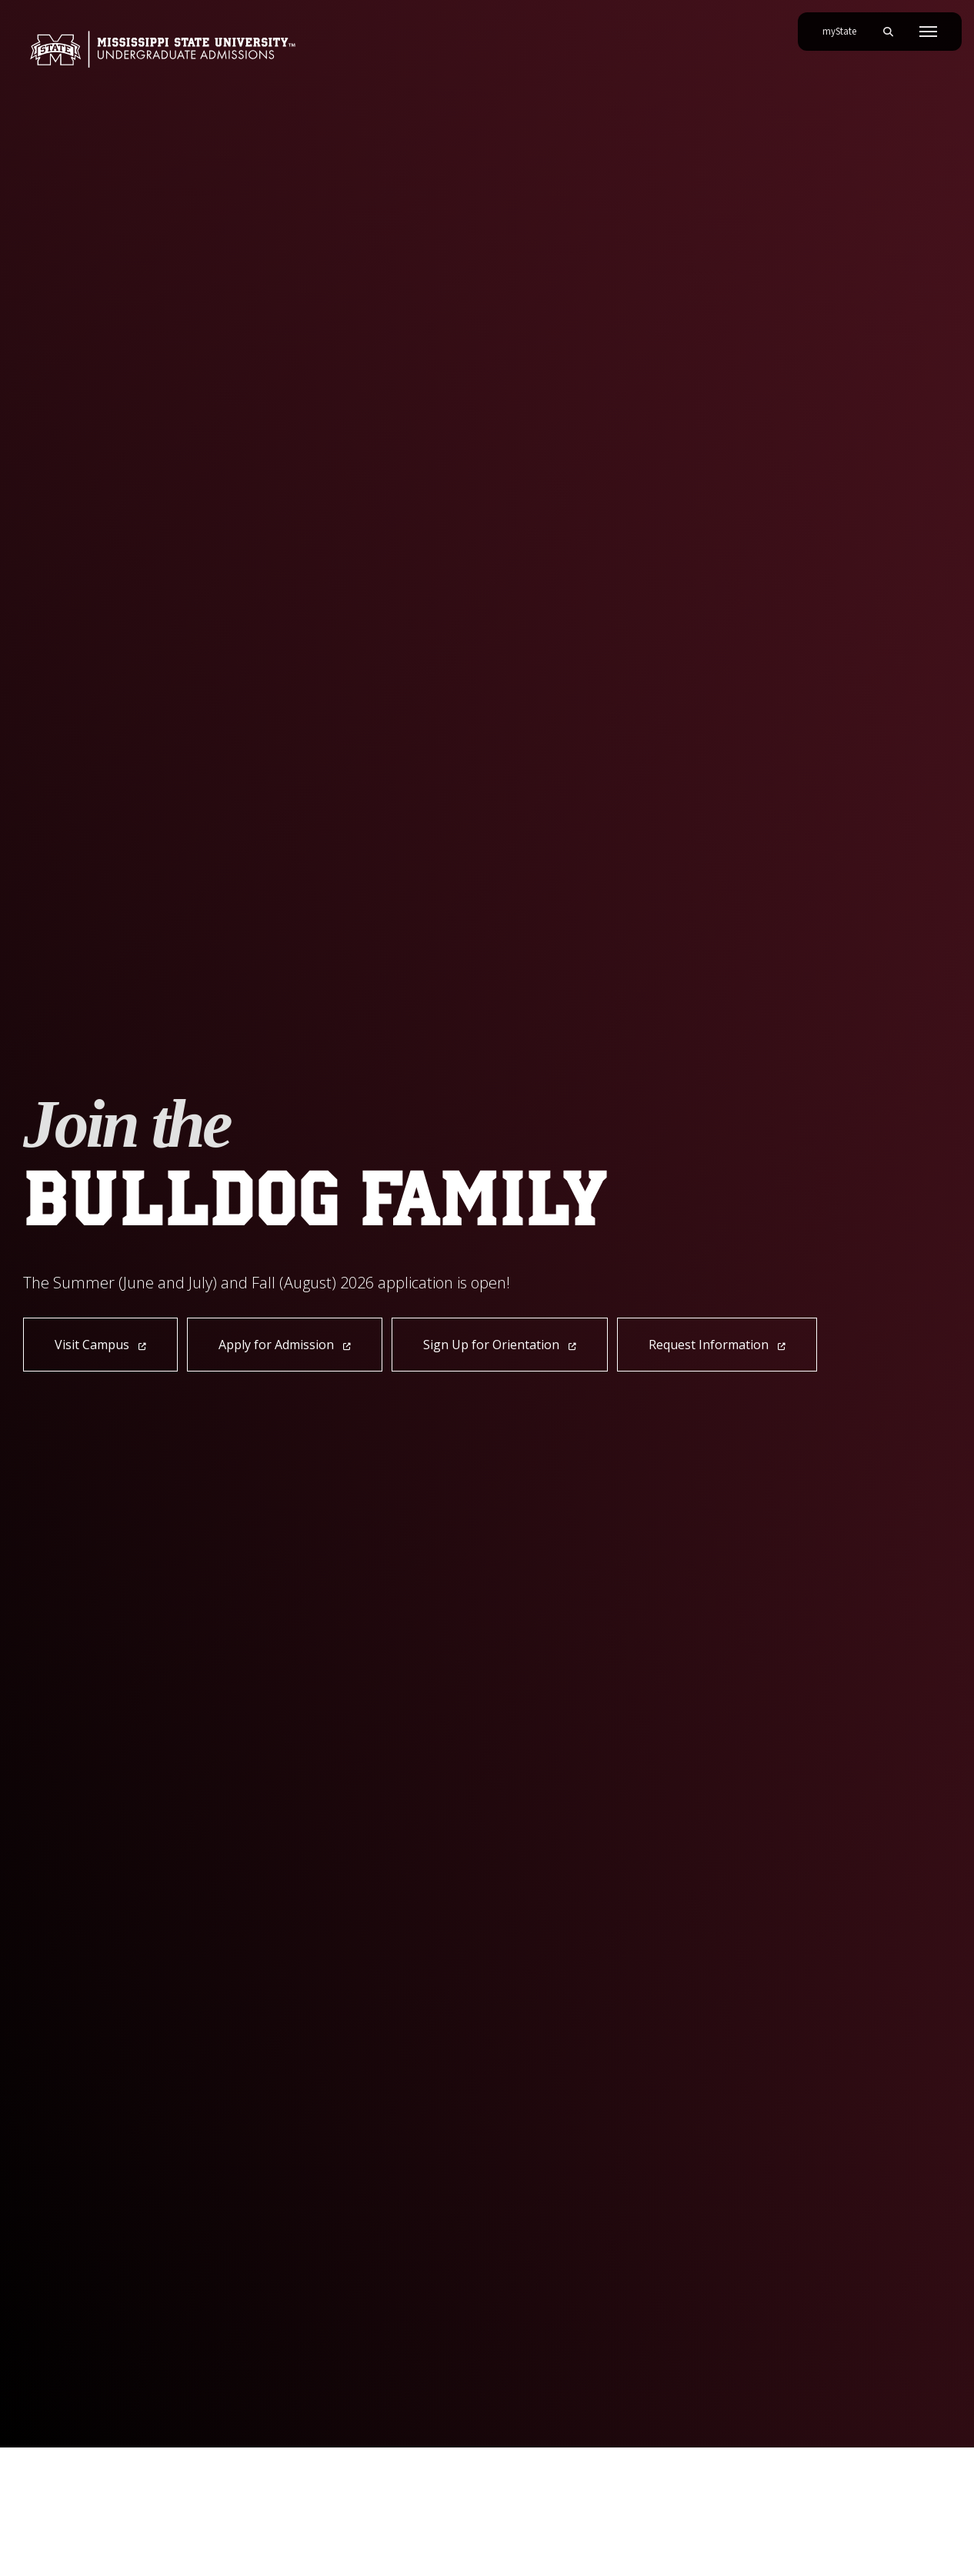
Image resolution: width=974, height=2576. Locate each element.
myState (845, 25)
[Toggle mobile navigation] (928, 31)
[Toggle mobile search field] (888, 31)
